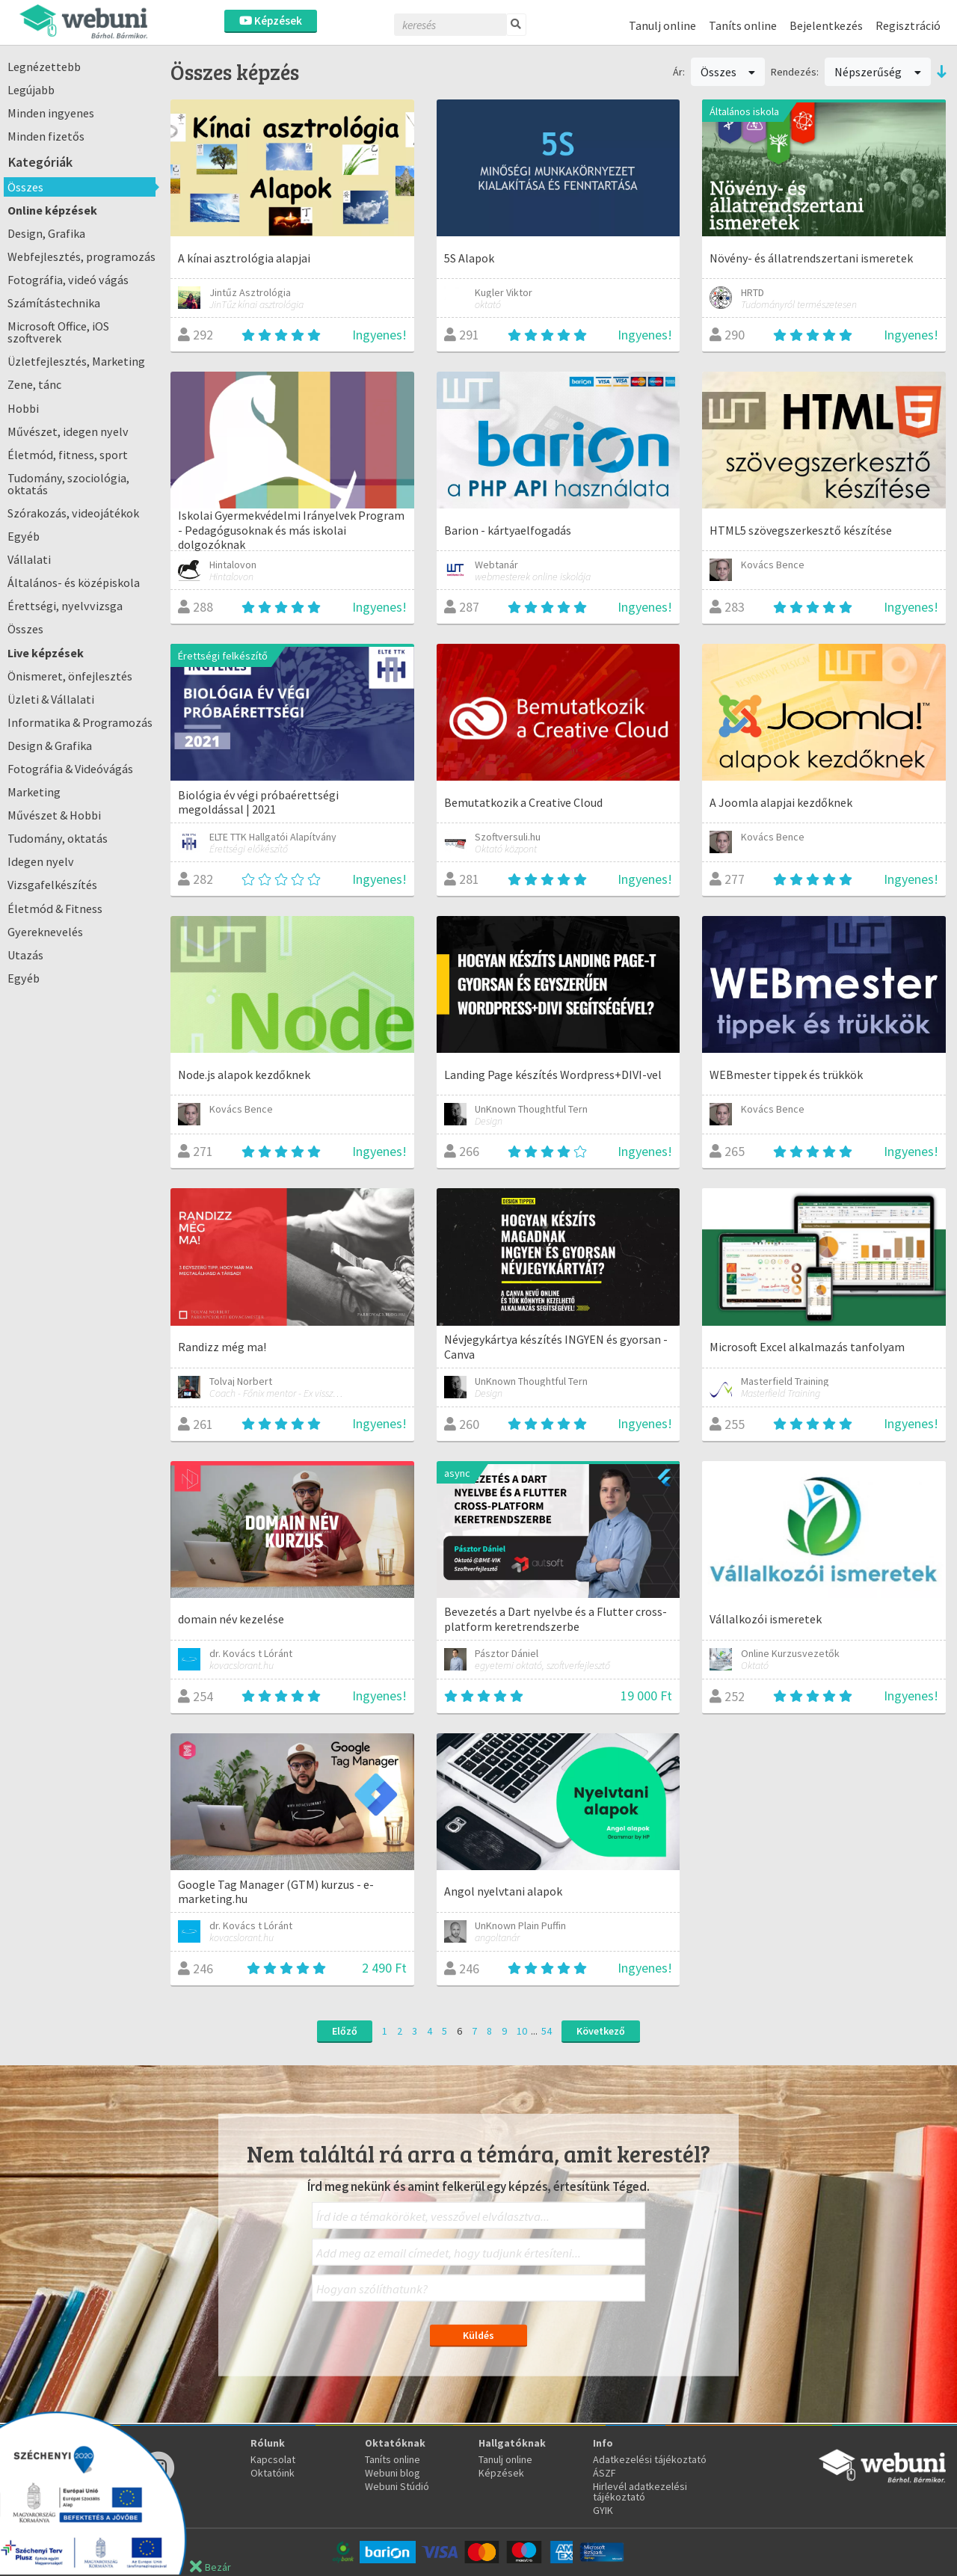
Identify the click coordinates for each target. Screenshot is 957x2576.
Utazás (25, 954)
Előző (344, 2031)
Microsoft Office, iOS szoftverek (58, 332)
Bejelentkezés (826, 25)
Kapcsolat (272, 2459)
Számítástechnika (53, 302)
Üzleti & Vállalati (50, 699)
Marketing (34, 791)
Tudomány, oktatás (57, 838)
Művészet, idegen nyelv (68, 431)
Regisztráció (908, 25)
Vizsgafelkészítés (52, 884)
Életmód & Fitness (54, 908)
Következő (600, 2031)
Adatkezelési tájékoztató (650, 2459)
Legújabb (31, 89)
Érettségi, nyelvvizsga (65, 605)
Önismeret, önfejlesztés (69, 675)
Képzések (270, 20)
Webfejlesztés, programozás (81, 256)
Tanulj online (662, 25)
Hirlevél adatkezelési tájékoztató (640, 2491)
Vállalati (29, 559)
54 (546, 2031)
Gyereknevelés (45, 931)
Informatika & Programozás (80, 722)
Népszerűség (877, 71)
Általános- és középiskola (73, 582)
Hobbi (23, 408)
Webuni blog (392, 2473)
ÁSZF (604, 2473)
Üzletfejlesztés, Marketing (76, 361)
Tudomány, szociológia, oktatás (68, 483)
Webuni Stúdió (397, 2486)
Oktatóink (272, 2473)
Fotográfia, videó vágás (68, 279)
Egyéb (23, 536)
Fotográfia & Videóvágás (70, 768)
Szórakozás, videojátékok (73, 512)
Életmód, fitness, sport (67, 454)
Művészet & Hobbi (54, 815)
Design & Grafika (49, 745)
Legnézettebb (44, 66)
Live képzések (45, 652)
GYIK (603, 2510)
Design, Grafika (46, 233)
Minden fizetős (45, 136)
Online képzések (52, 210)
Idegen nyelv (40, 861)
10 (522, 2031)
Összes (25, 186)
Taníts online (743, 25)
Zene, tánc (34, 384)
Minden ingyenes (50, 112)
